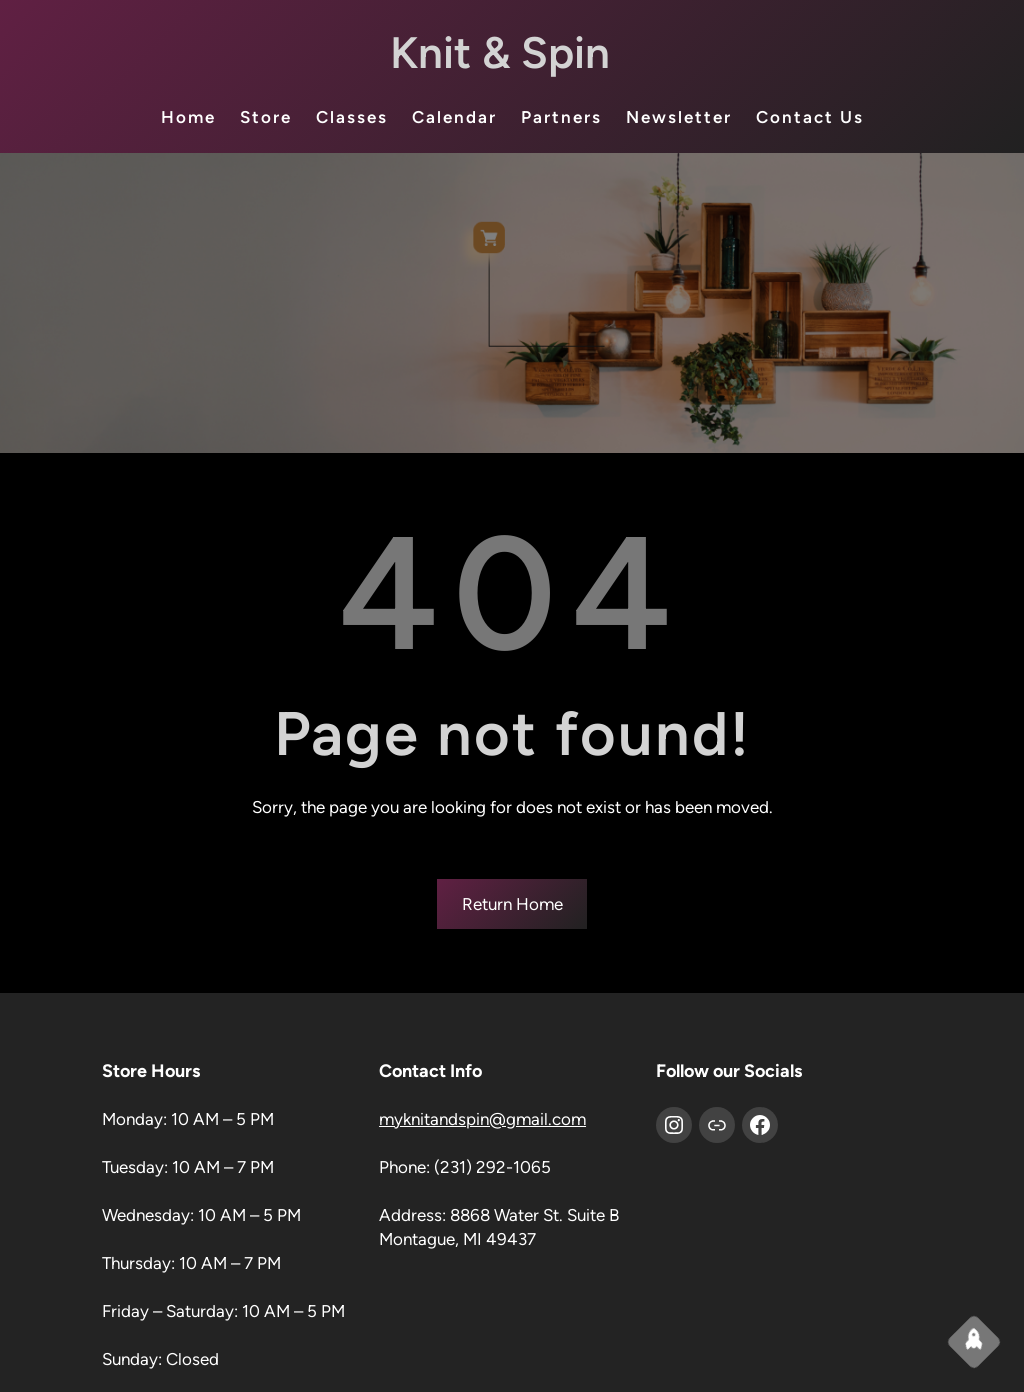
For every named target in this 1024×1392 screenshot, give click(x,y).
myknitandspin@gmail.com (482, 1119)
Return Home (512, 904)
